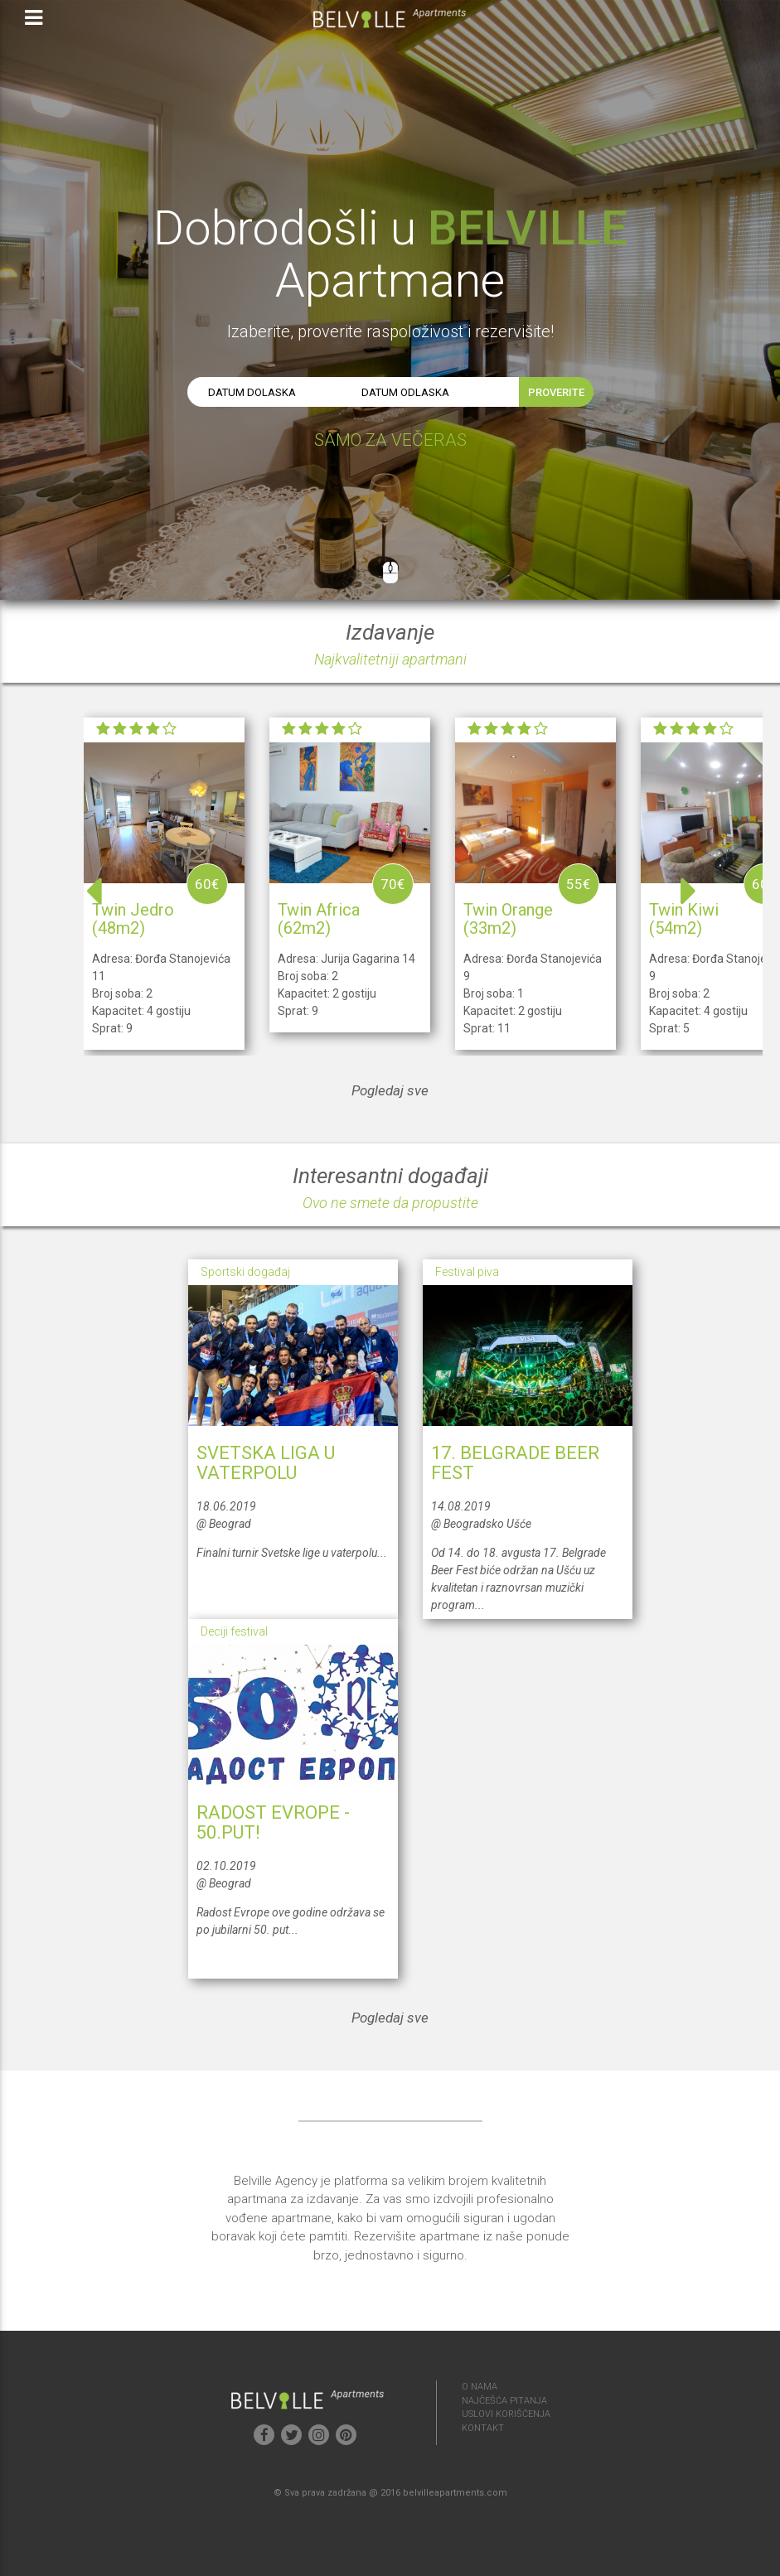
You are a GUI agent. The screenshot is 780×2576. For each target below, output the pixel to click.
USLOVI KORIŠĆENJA (506, 2414)
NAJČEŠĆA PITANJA (504, 2400)
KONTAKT (483, 2428)
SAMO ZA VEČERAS (390, 440)
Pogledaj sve (390, 1090)
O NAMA (479, 2386)
